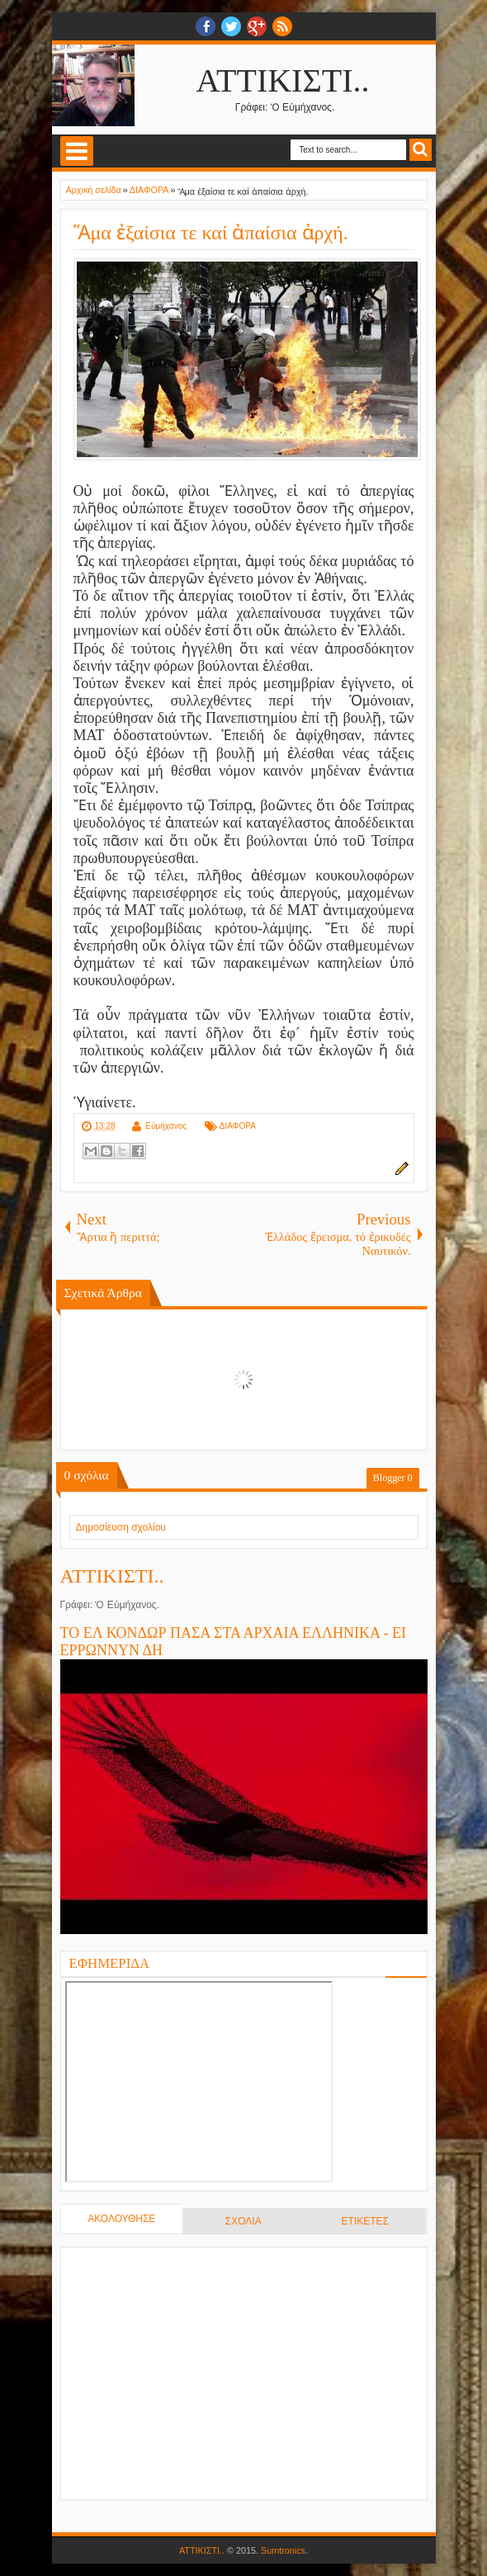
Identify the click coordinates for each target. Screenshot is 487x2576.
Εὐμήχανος (166, 1125)
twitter (231, 26)
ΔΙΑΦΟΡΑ (238, 1125)
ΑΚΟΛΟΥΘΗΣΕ (121, 2219)
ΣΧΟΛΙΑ (243, 2221)
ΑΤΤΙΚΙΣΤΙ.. (283, 80)
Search (420, 150)
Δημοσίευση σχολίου (121, 1527)
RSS (282, 26)
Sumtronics (283, 2550)
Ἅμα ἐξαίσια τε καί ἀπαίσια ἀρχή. (210, 232)
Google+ (257, 26)
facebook (205, 26)
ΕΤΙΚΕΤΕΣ (365, 2221)
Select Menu (76, 151)
